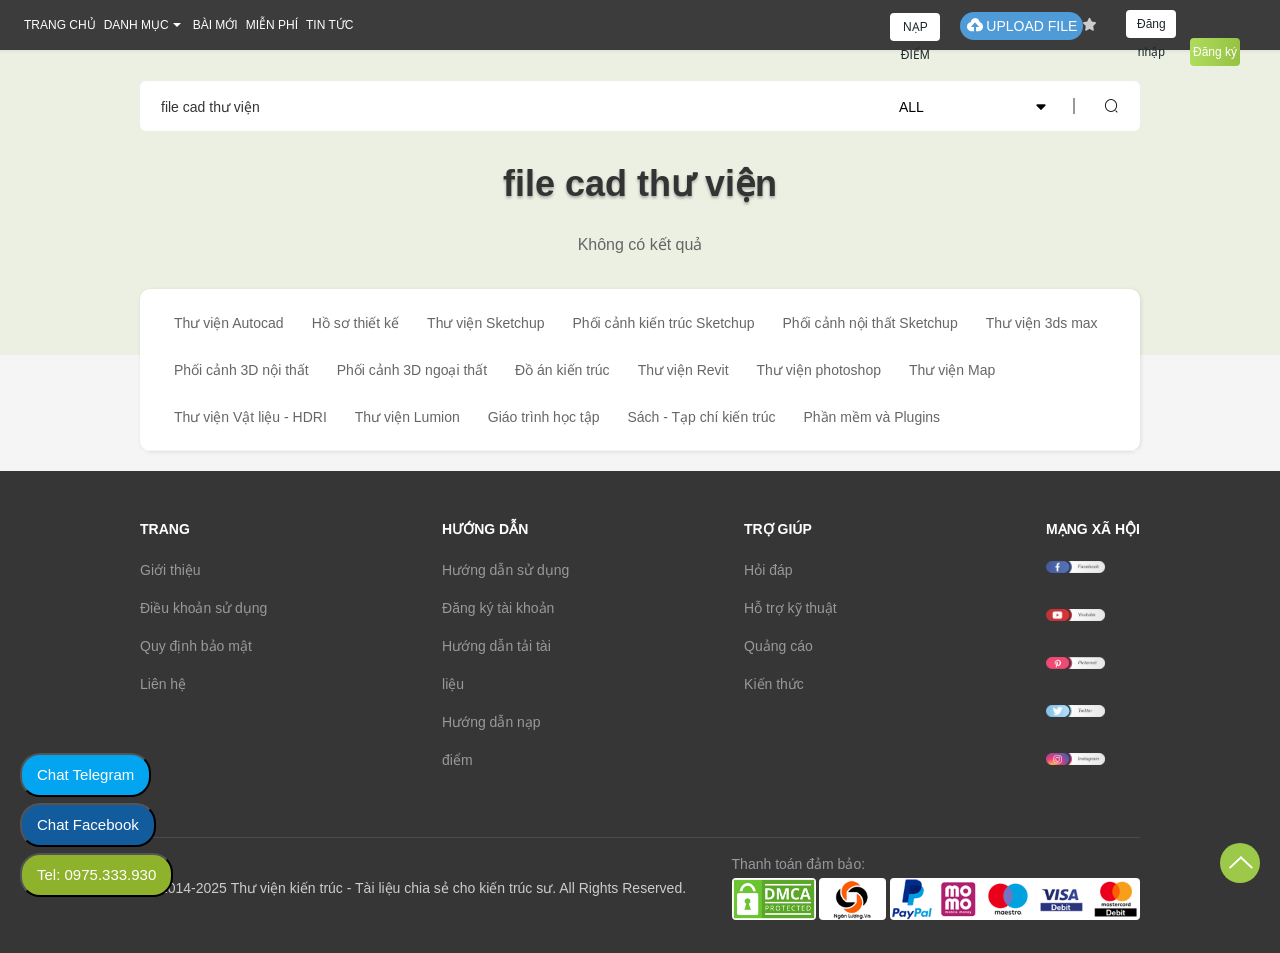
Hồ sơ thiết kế (355, 323)
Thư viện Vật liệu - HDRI (250, 417)
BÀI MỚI (215, 25)
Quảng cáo (778, 646)
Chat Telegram (85, 774)
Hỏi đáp (768, 570)
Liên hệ (163, 684)
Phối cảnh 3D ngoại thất (412, 370)
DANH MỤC (136, 25)
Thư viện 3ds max (1042, 323)
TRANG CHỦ (60, 25)
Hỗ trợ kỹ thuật (790, 608)
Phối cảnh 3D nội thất (241, 370)
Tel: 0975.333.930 (96, 874)
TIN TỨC (329, 25)
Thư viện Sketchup (485, 323)
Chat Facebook (88, 824)
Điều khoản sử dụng (203, 608)
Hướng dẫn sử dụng (505, 570)
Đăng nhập (1151, 27)
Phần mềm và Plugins (871, 417)
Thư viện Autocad (229, 323)
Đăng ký (1215, 52)
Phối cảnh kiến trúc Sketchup (663, 323)
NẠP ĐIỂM (915, 30)
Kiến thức (774, 684)
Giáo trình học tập (544, 417)
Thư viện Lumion (407, 417)
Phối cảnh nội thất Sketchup (869, 323)
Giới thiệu (170, 570)
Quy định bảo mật (196, 646)
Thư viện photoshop (819, 370)
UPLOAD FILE (1021, 25)
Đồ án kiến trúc (562, 370)
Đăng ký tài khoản (498, 608)
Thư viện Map (952, 370)
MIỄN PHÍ (272, 25)
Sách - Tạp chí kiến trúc (701, 417)
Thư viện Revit (683, 370)
